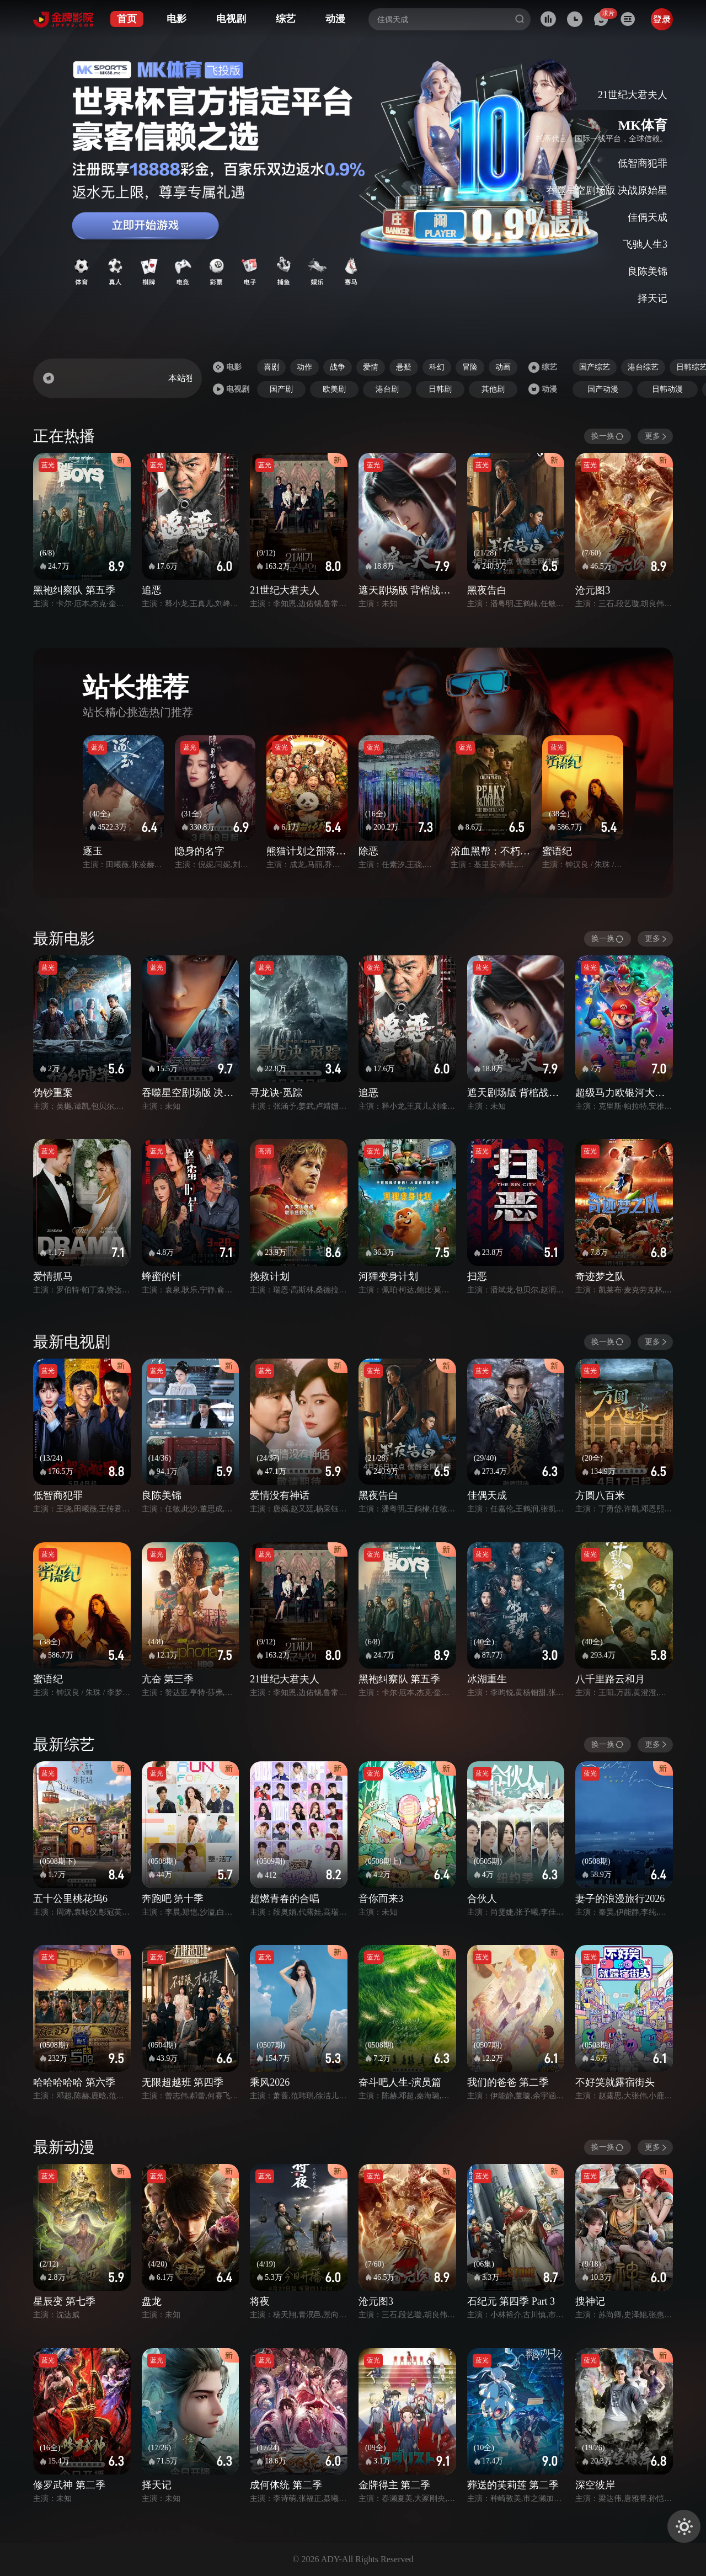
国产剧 (281, 389)
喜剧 (271, 367)
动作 (304, 367)
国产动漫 (602, 389)
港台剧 (387, 389)
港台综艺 (643, 367)
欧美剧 (334, 389)
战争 (337, 367)
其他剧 (493, 389)
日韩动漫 (667, 389)
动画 (503, 367)
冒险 (470, 367)
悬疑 (403, 367)
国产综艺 (594, 367)
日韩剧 (440, 389)
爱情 (370, 367)
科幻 (437, 367)
